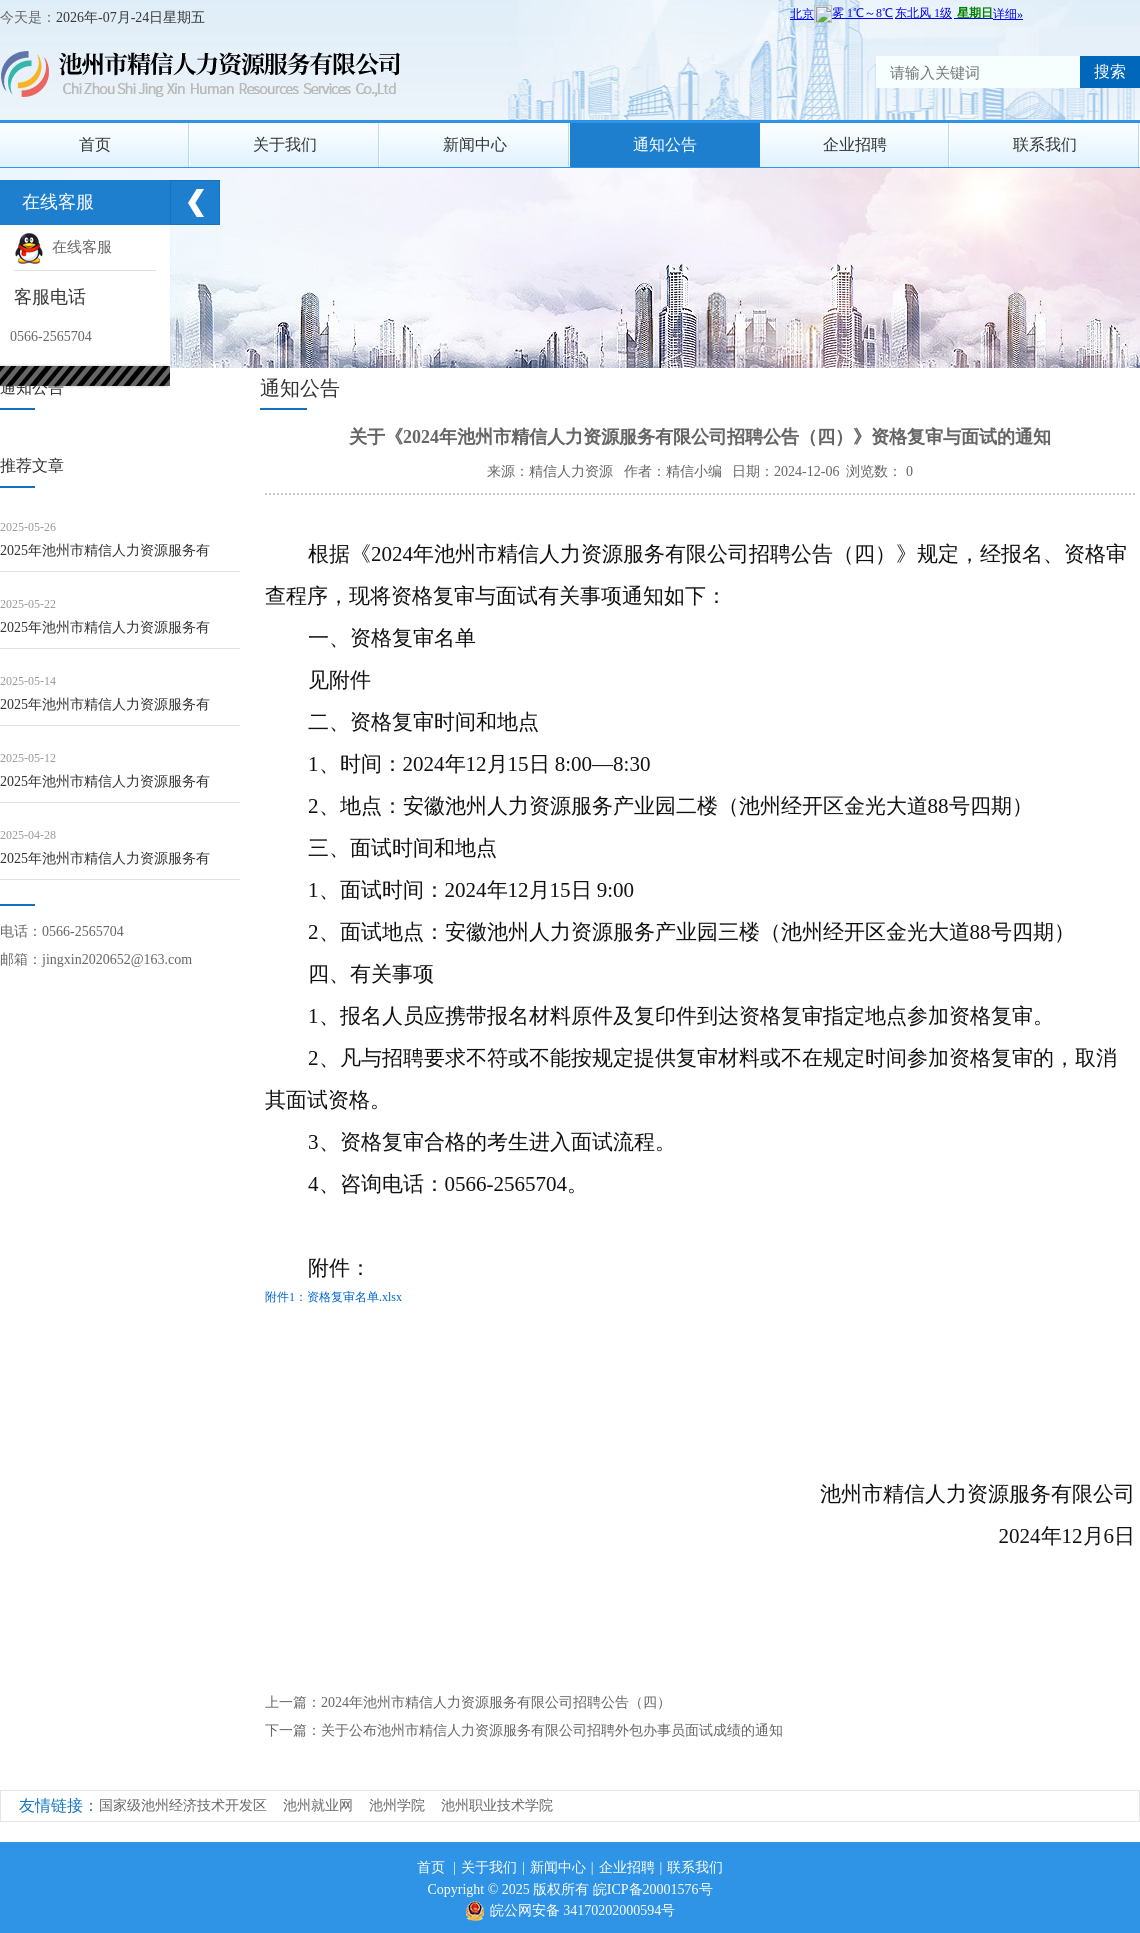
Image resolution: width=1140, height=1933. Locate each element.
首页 (95, 144)
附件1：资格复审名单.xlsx (333, 1297)
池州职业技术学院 (497, 1805)
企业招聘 (855, 144)
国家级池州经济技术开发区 (183, 1805)
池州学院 (397, 1805)
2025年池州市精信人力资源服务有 (105, 550)
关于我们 (285, 144)
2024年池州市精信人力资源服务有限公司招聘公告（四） (496, 1702)
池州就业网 (318, 1805)
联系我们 (1045, 144)
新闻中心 (475, 144)
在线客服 (63, 247)
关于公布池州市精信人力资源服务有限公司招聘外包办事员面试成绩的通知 (552, 1730)
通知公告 (665, 144)
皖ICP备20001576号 (653, 1889)
